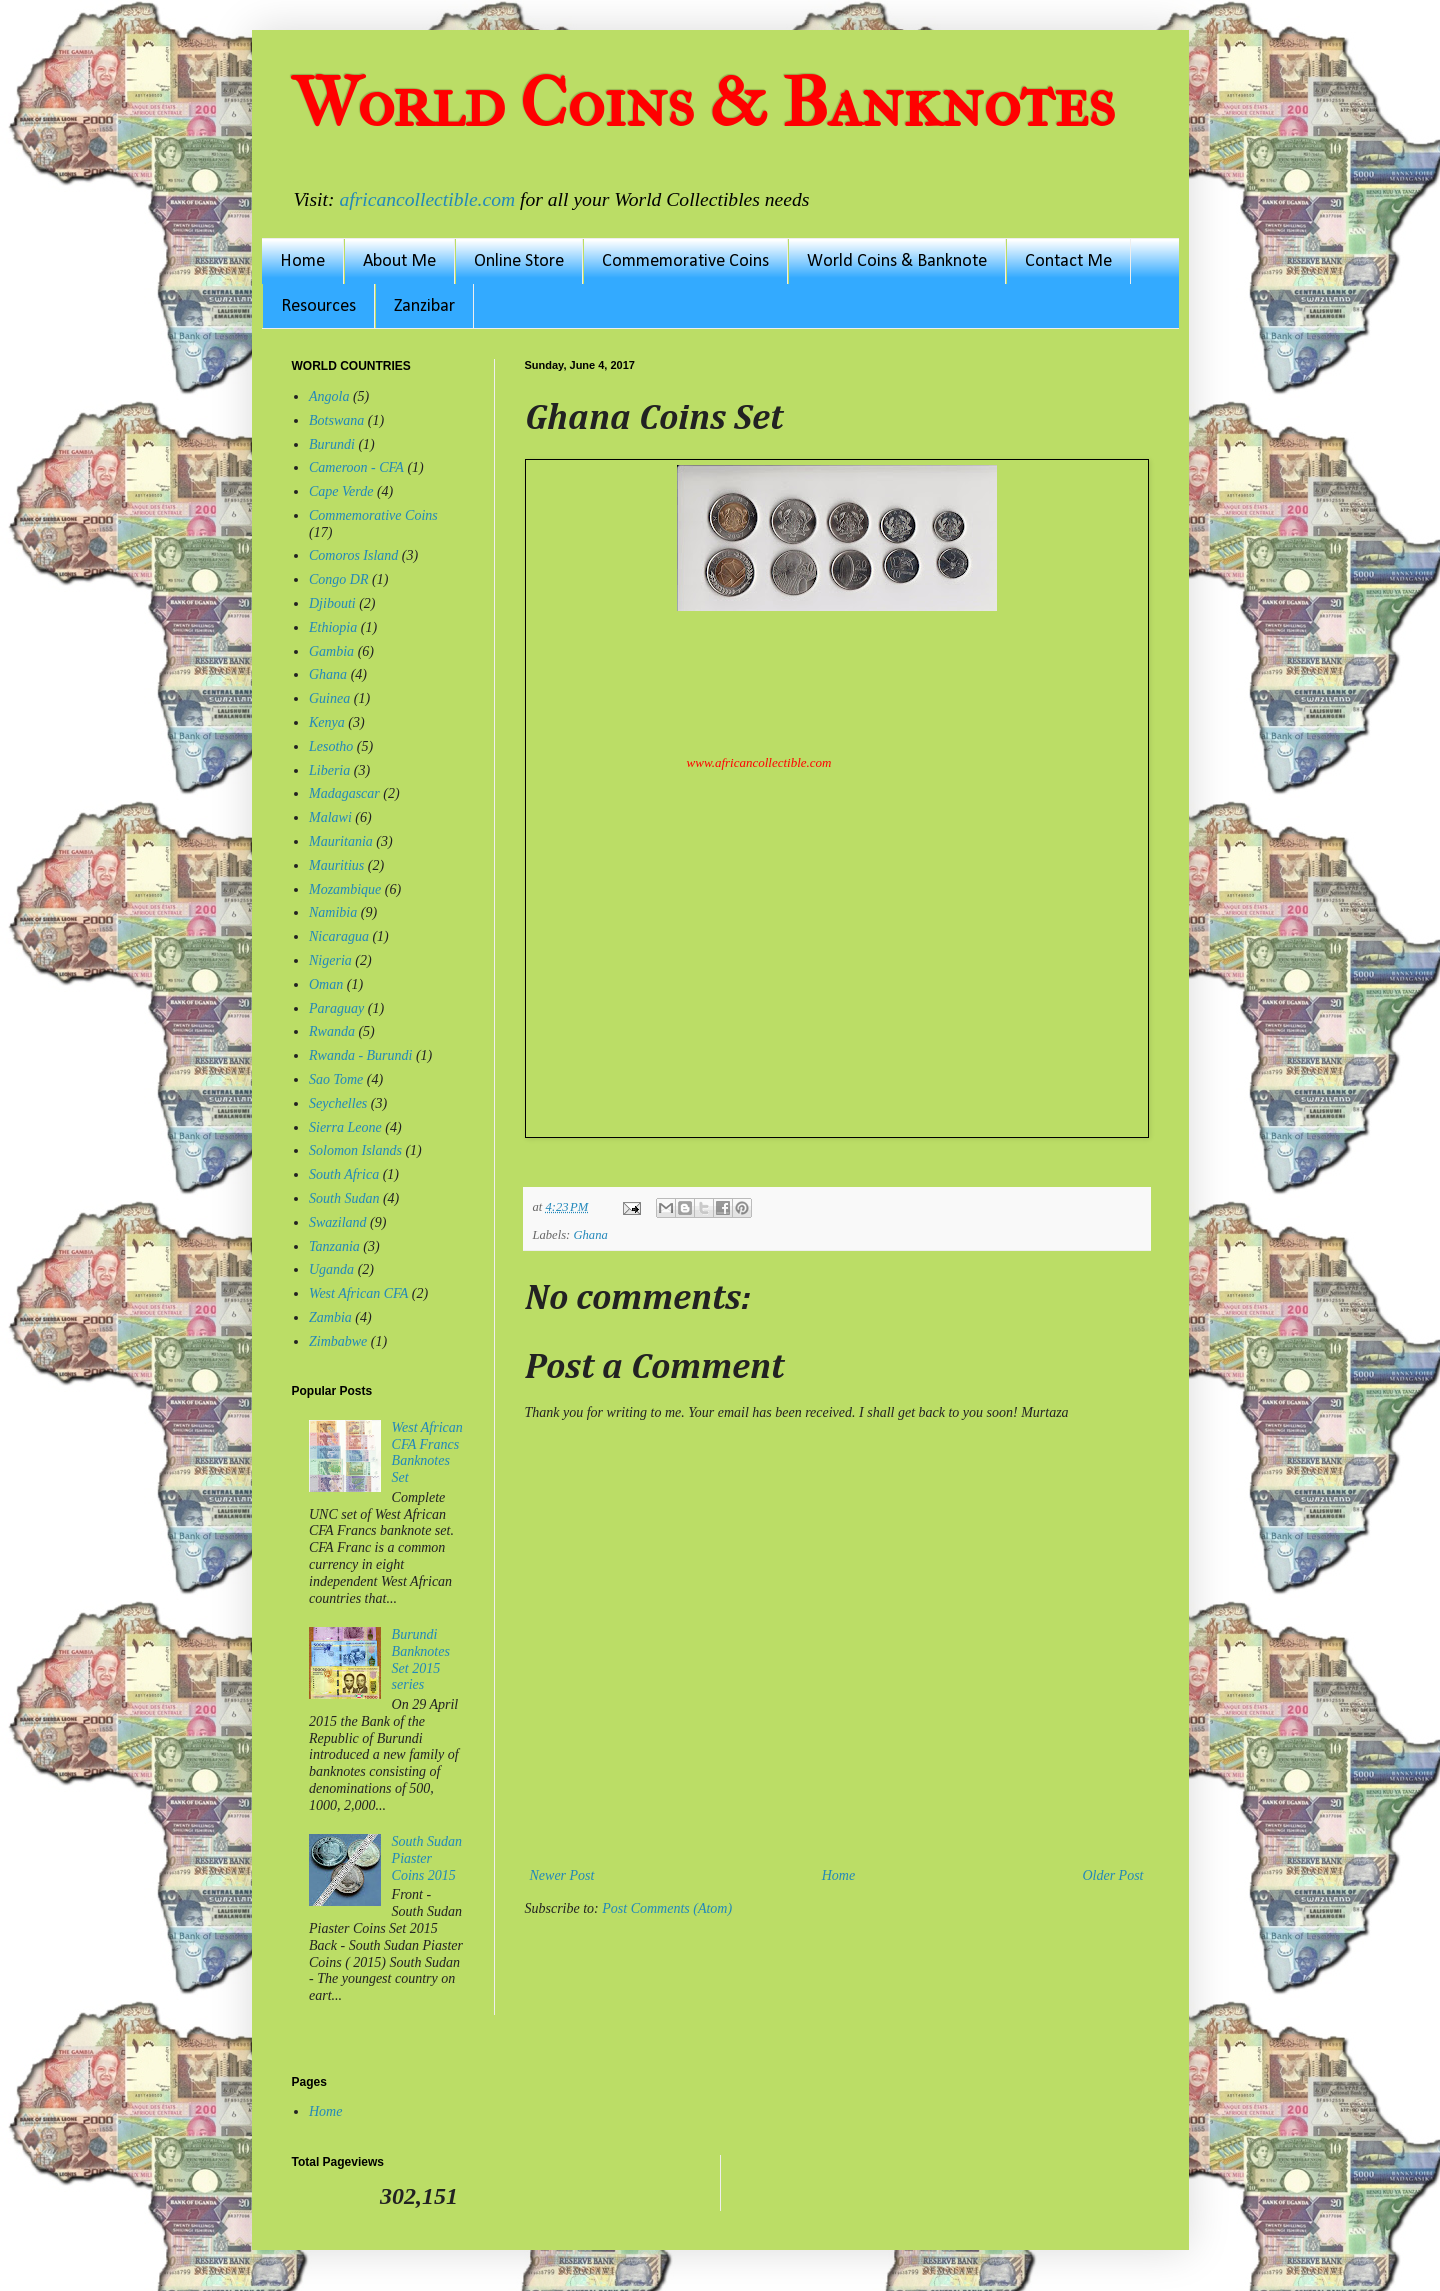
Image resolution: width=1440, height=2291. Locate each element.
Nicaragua (339, 936)
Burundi (332, 444)
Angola (329, 396)
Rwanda (332, 1031)
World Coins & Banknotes (703, 103)
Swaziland (338, 1222)
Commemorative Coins (685, 261)
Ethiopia (333, 627)
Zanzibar (424, 306)
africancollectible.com (427, 199)
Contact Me (1068, 261)
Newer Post (562, 1875)
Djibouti (332, 603)
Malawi (330, 817)
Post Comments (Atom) (667, 1908)
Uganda (331, 1269)
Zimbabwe (338, 1341)
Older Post (1112, 1875)
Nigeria (330, 960)
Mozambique (345, 889)
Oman (326, 984)
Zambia (330, 1317)
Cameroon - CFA (356, 467)
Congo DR (339, 579)
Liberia (329, 770)
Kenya (327, 722)
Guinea (329, 698)
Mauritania (341, 841)
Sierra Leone (345, 1127)
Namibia (333, 912)
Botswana (336, 420)
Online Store (519, 261)
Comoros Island (353, 555)
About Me (399, 261)
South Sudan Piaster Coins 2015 (427, 1858)
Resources (318, 306)
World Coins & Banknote (897, 261)
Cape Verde (341, 491)
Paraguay (336, 1008)
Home (302, 261)
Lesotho (331, 746)
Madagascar (344, 793)
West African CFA (358, 1293)
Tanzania (334, 1246)
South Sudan (344, 1198)
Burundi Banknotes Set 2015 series (421, 1659)
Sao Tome (336, 1079)
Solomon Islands (355, 1150)
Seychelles (338, 1103)
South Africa (344, 1174)
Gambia (331, 651)
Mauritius (336, 865)
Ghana (590, 1235)
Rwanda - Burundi (360, 1055)
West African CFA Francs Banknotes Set (427, 1452)
